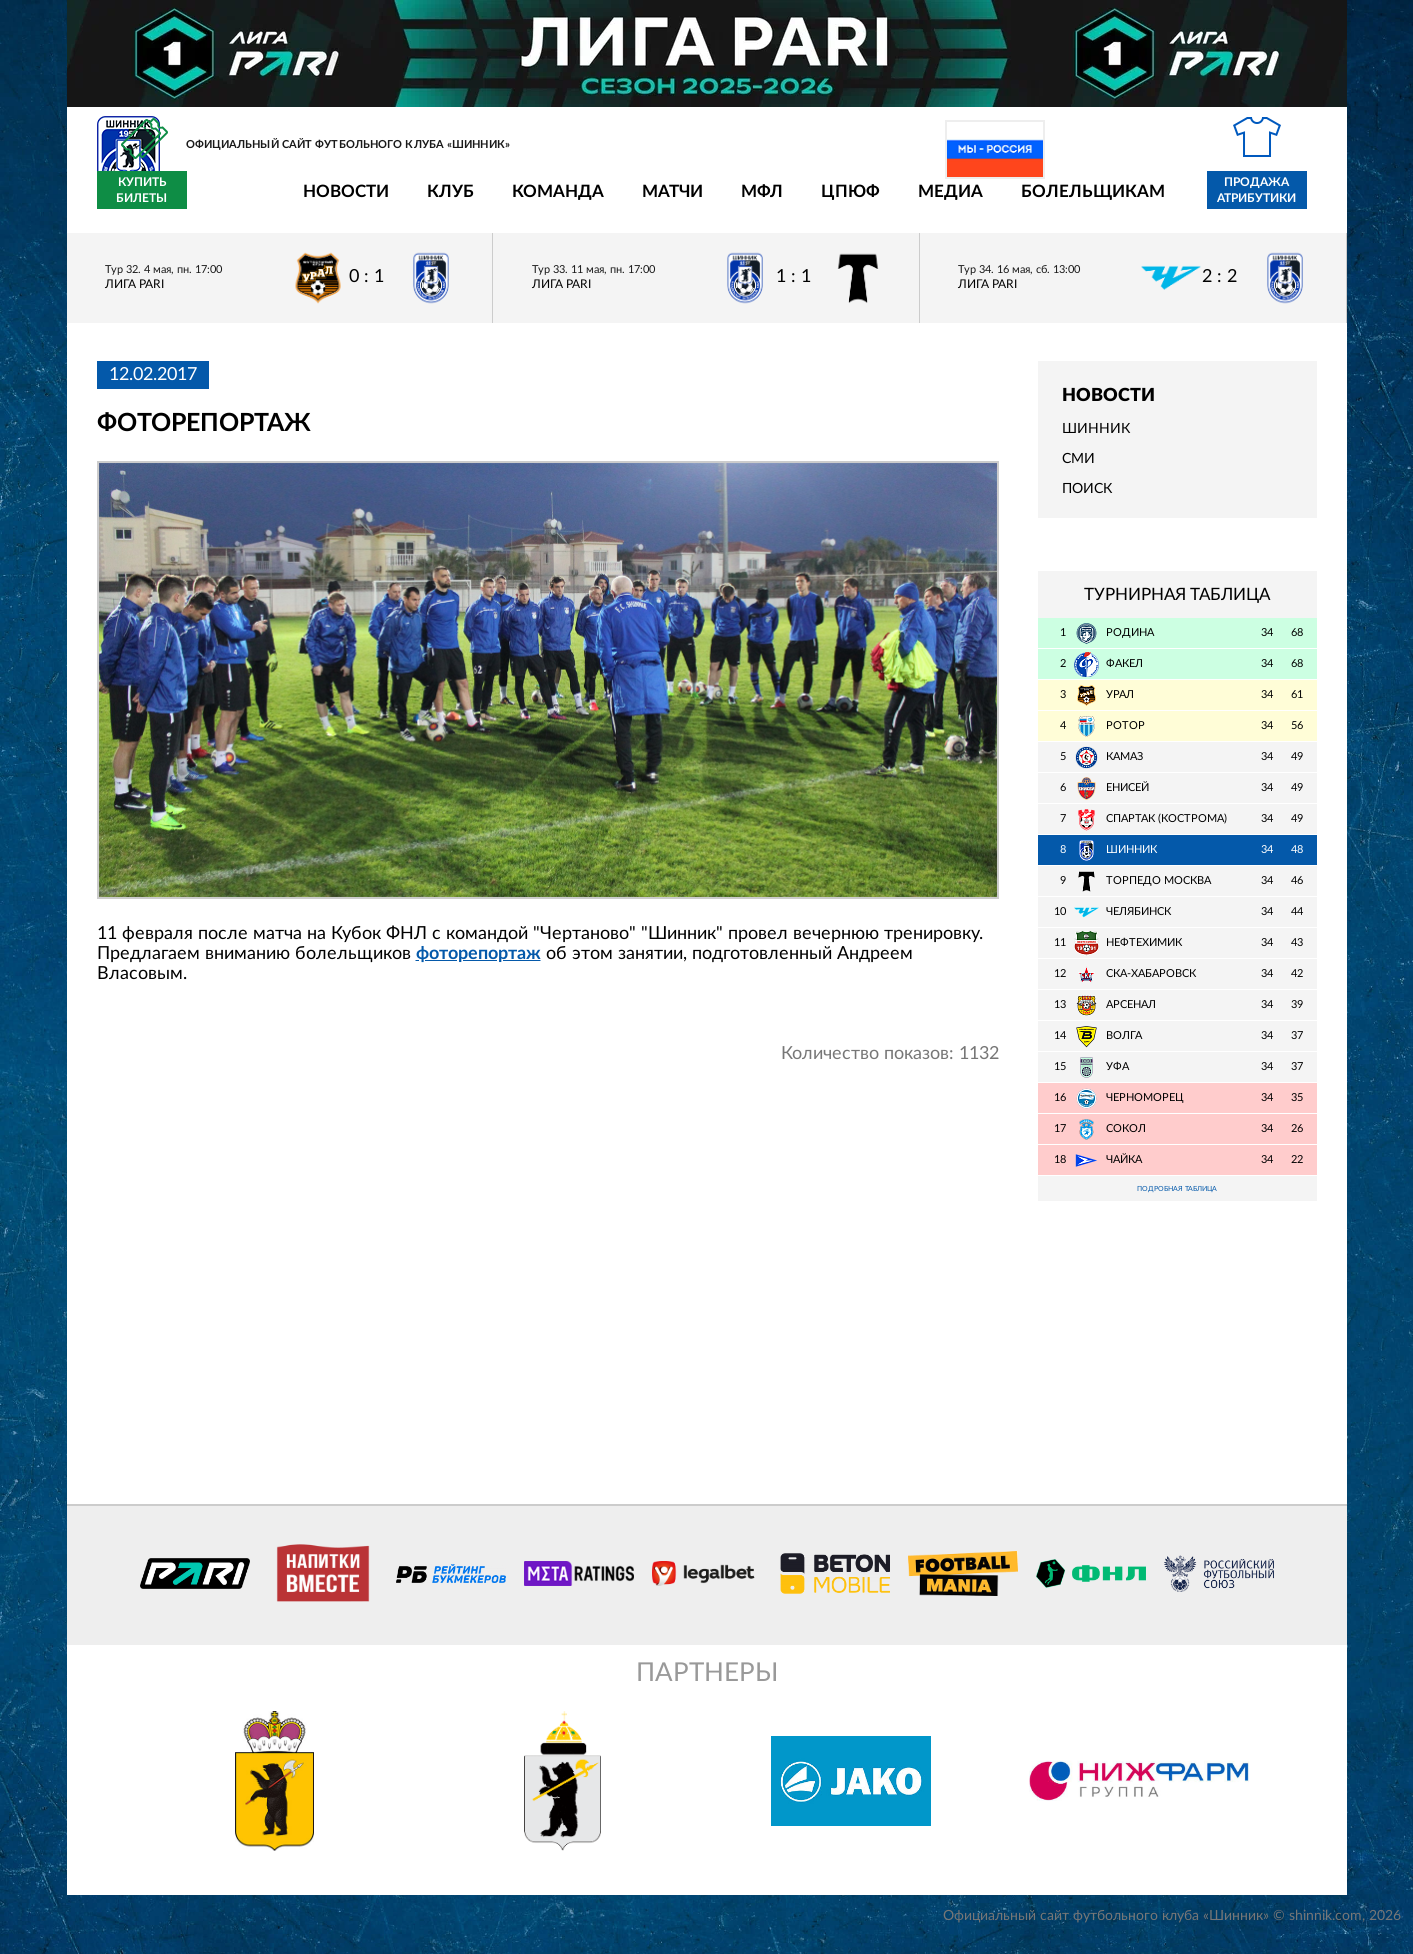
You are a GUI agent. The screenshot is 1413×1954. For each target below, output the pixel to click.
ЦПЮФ (733, 202)
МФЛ (645, 202)
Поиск (1087, 501)
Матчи (555, 202)
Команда (441, 202)
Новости (229, 202)
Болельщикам (976, 202)
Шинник (1096, 441)
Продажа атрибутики (1139, 202)
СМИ (1078, 471)
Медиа (833, 202)
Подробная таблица (1177, 1202)
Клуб (333, 202)
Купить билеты (1271, 202)
